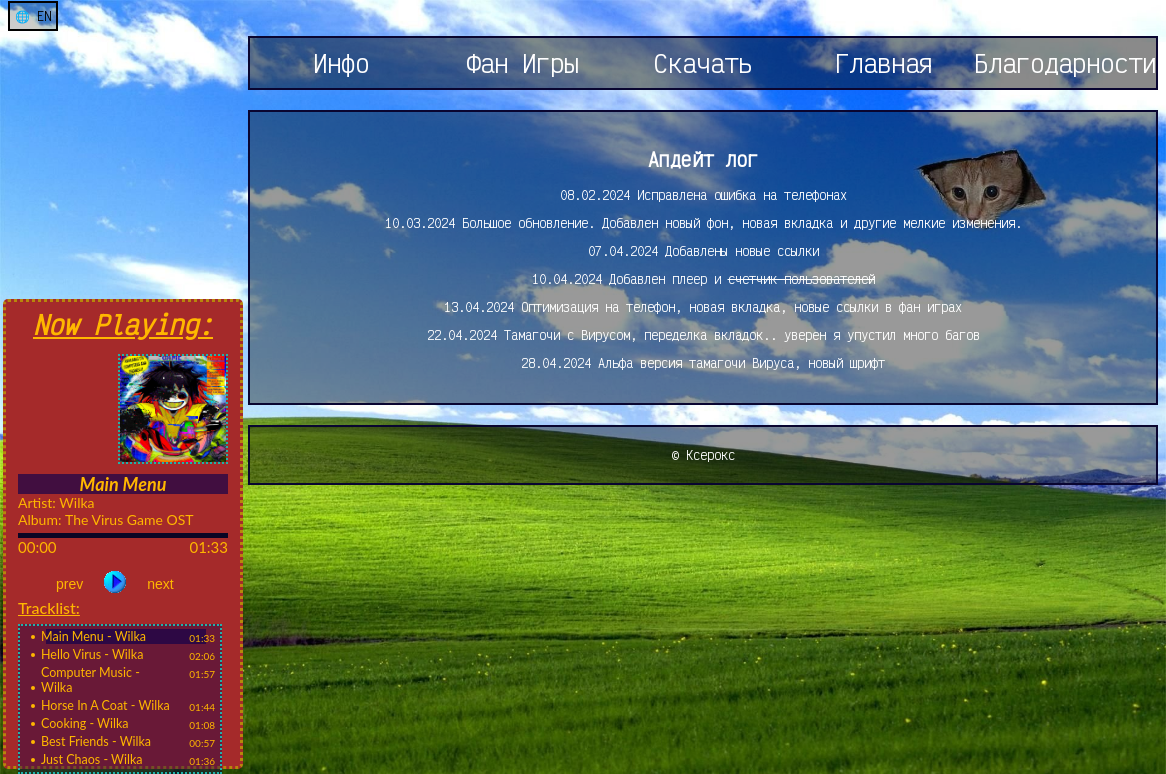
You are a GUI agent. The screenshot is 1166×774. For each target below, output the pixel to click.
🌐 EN (33, 16)
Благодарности (1065, 63)
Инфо (341, 63)
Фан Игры (522, 63)
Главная (884, 63)
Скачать (703, 63)
